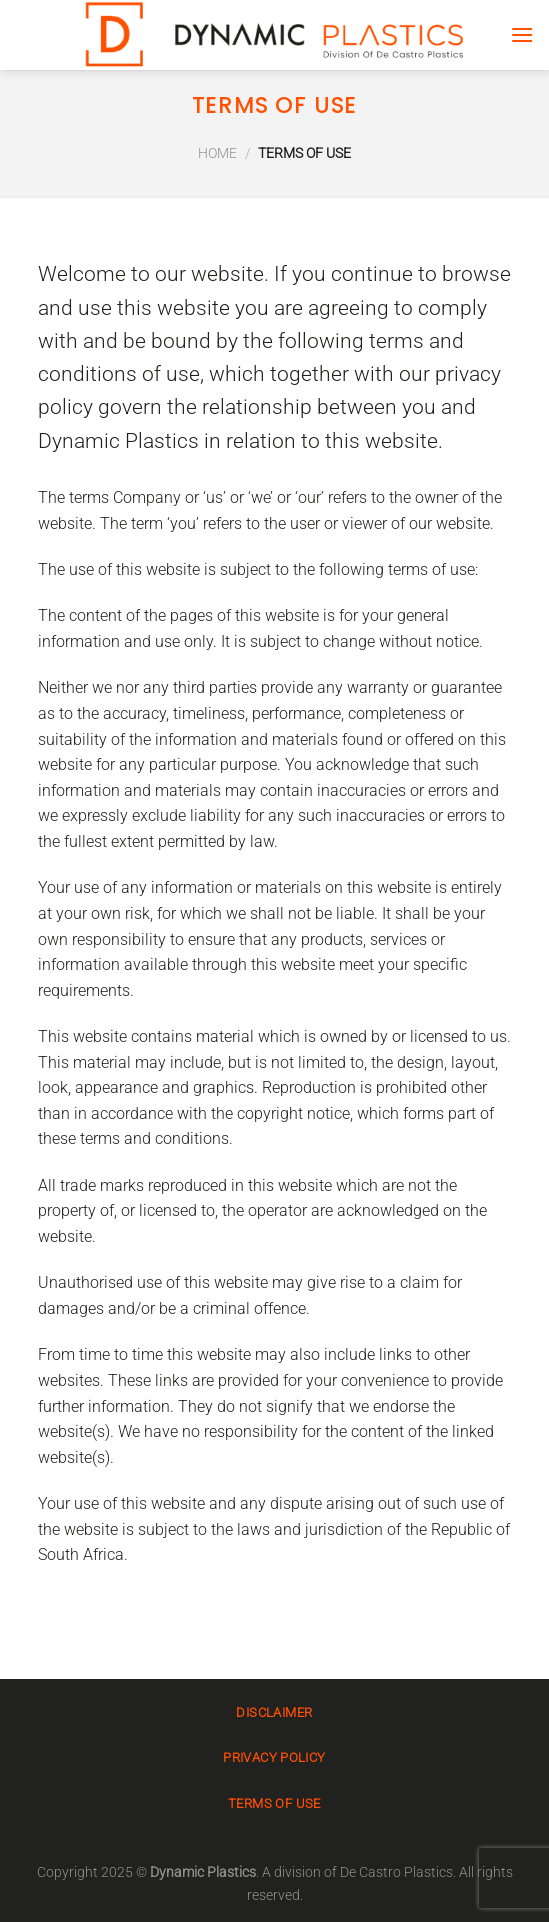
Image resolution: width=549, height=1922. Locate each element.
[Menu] (522, 34)
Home (217, 153)
